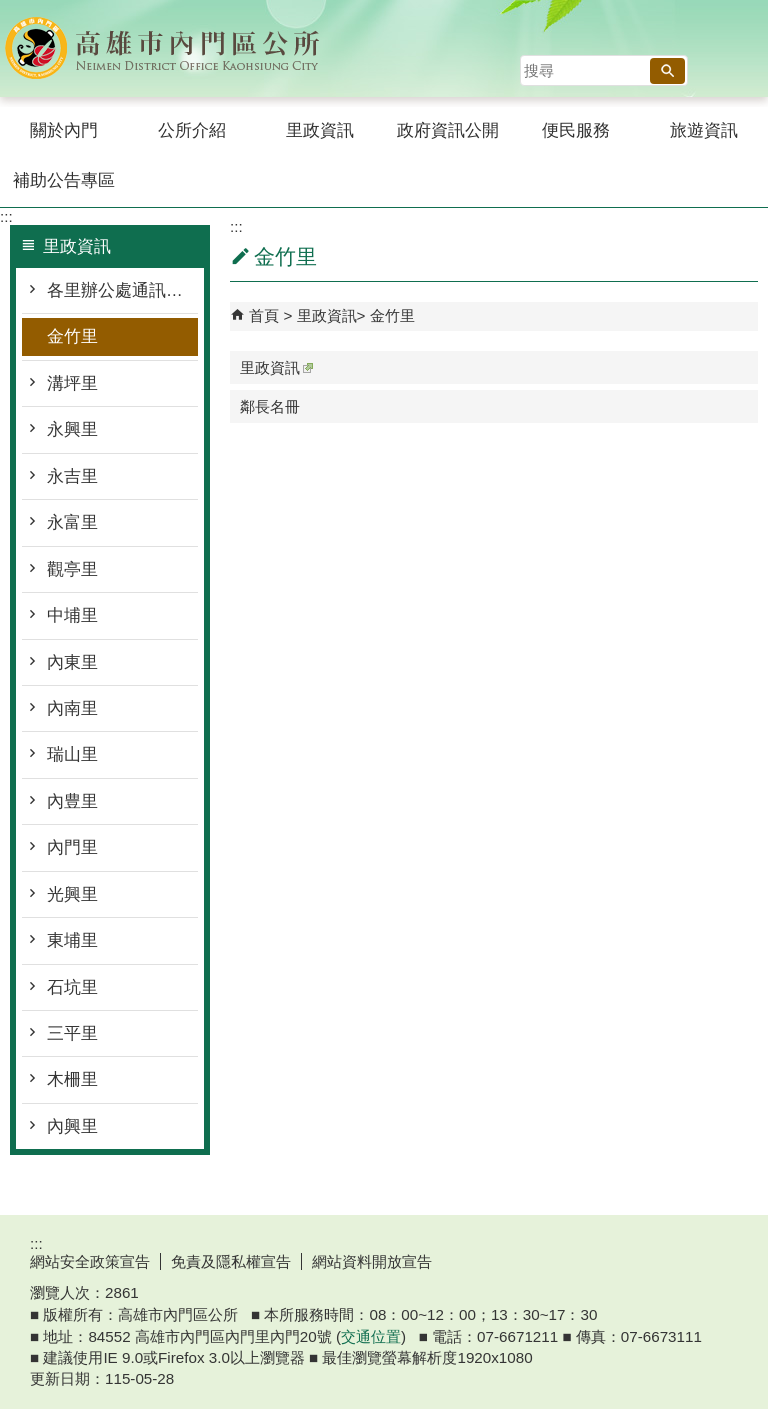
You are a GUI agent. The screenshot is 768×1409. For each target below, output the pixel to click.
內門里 (72, 847)
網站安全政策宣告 (90, 1261)
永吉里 (72, 476)
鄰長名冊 (270, 406)
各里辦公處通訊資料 (122, 290)
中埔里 (72, 615)
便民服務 (576, 130)
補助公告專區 (64, 180)
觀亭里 (72, 569)
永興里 (72, 429)
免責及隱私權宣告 (231, 1261)
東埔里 (72, 940)
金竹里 (72, 336)
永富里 (72, 522)
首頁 (264, 315)
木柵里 (72, 1079)
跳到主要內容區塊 (10, 10)
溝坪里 (72, 383)
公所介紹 (192, 130)
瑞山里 (72, 754)
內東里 (72, 662)
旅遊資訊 (704, 130)
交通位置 (371, 1336)
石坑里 (72, 987)
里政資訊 (320, 130)
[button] (667, 71)
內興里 (72, 1126)
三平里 (72, 1033)
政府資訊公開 (448, 130)
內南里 (72, 708)
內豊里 (72, 801)
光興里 (72, 894)
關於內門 (64, 130)
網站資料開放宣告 (372, 1261)
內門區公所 (169, 48)
